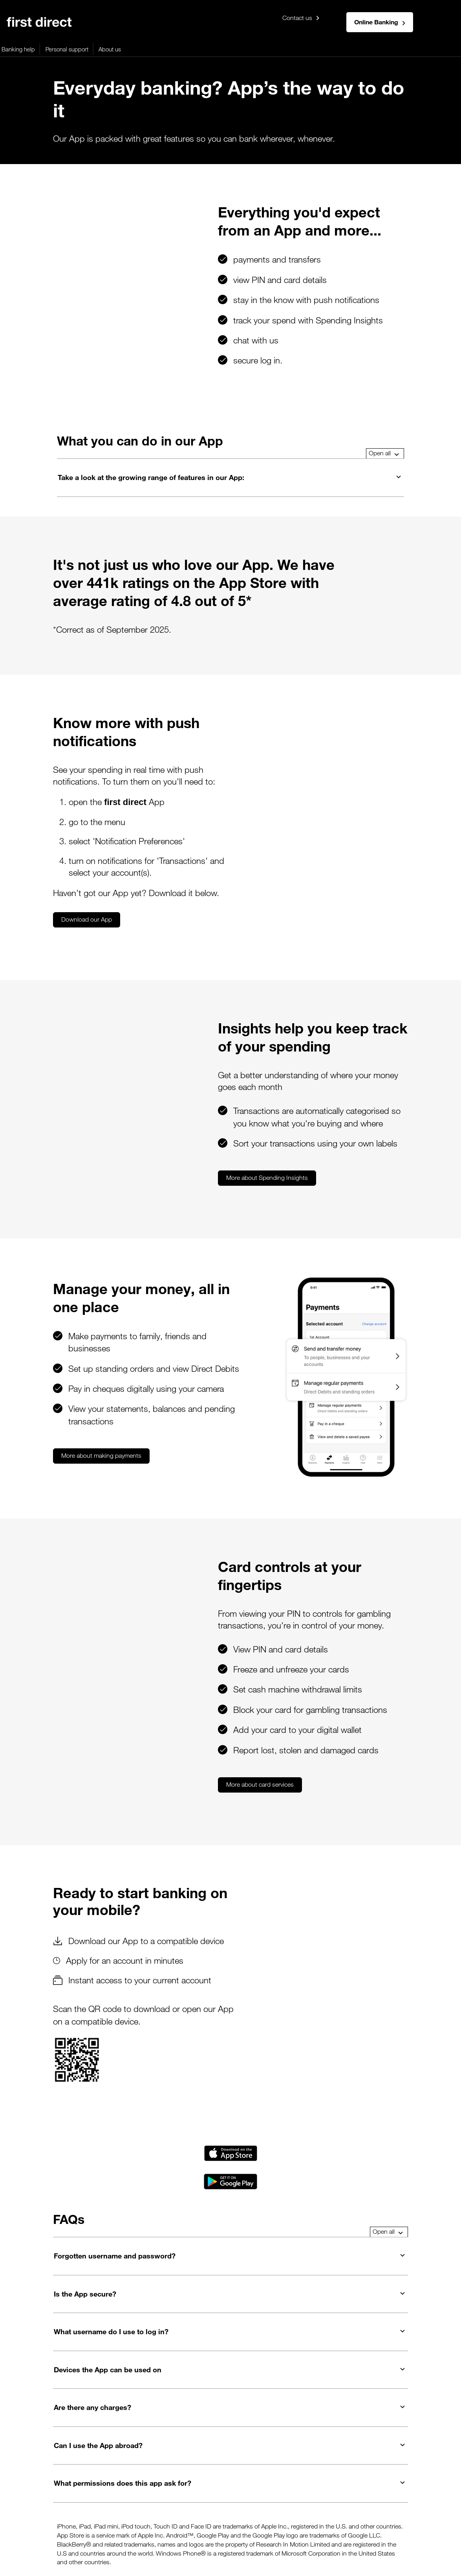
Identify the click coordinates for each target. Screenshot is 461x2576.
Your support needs (271, 2521)
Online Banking (379, 22)
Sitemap (346, 2521)
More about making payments (101, 1396)
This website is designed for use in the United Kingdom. (57, 2555)
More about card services (136, 1707)
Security (141, 2521)
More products (191, 49)
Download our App (86, 889)
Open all (384, 453)
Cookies (70, 2521)
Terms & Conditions (210, 2521)
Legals (15, 2521)
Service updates (424, 2521)
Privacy (41, 2521)
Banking (15, 49)
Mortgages (49, 49)
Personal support (285, 49)
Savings (152, 49)
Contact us (301, 18)
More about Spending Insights (143, 1118)
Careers (316, 2521)
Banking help (237, 49)
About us (329, 49)
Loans (124, 49)
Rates (168, 2521)
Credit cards (90, 49)
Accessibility (105, 2521)
